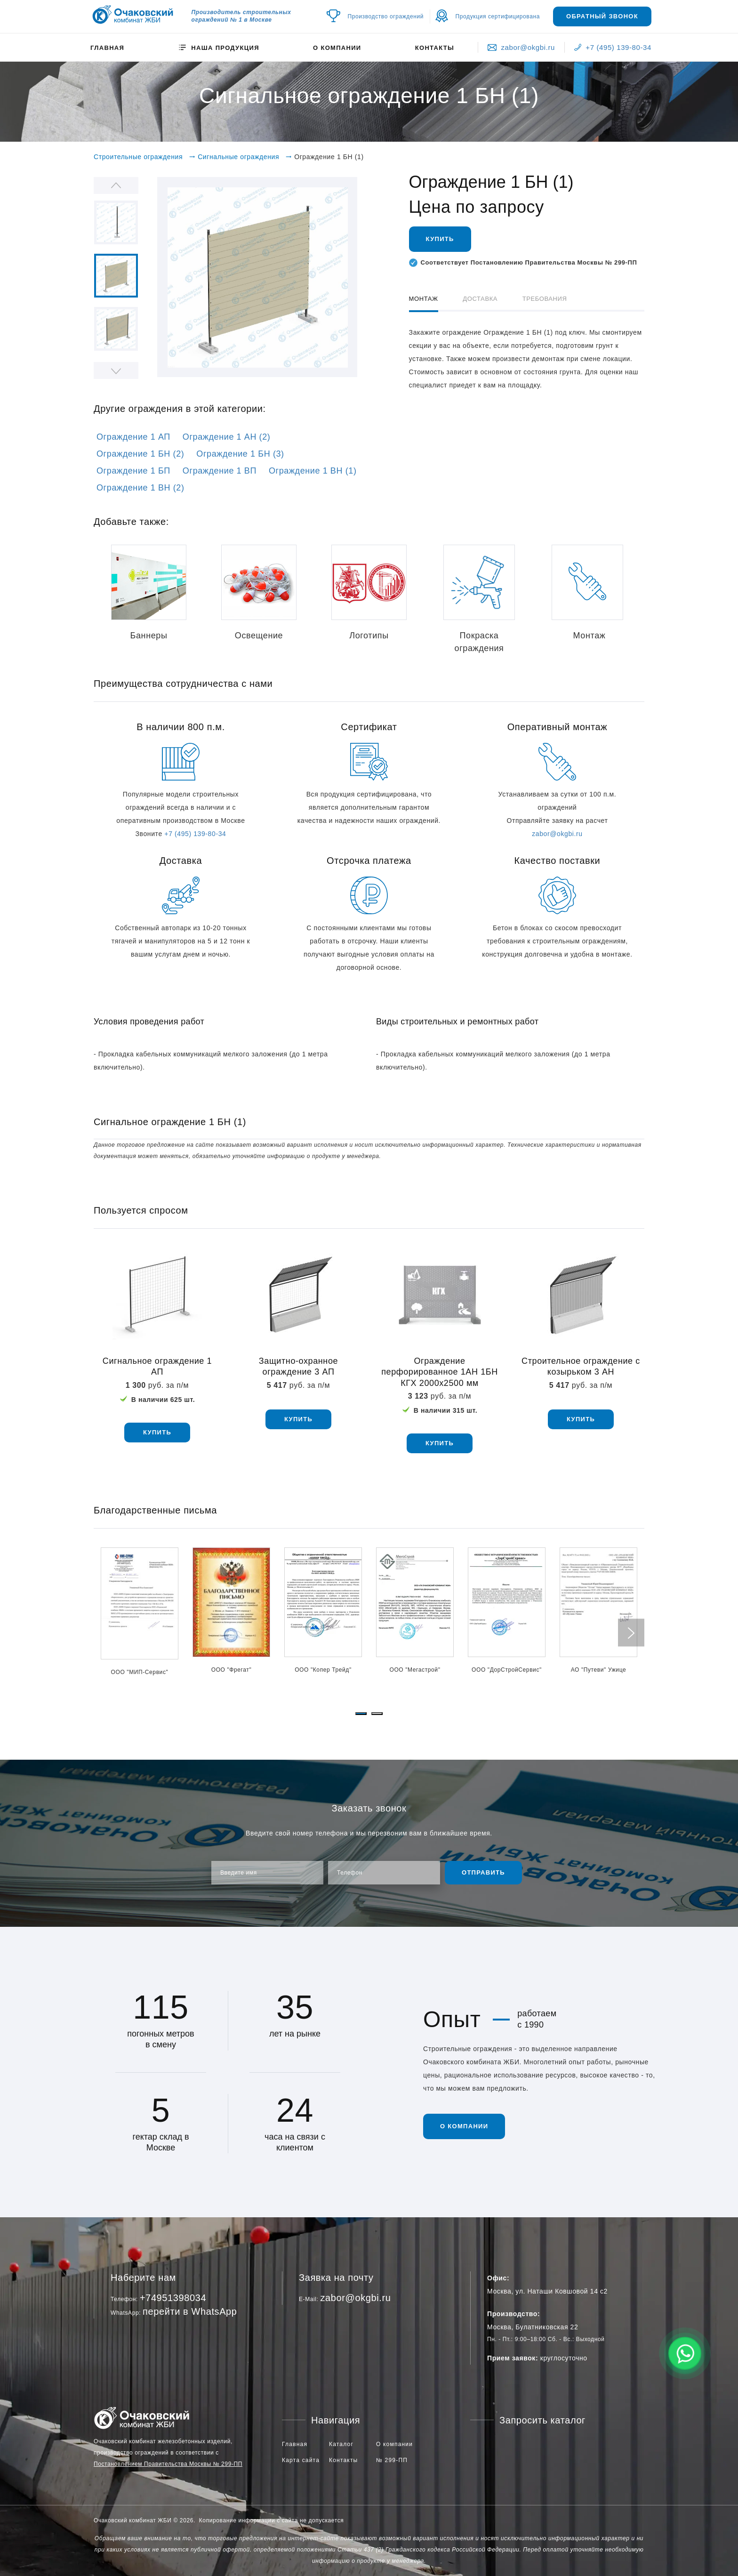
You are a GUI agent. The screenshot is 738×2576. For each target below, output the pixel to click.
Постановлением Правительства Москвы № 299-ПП (168, 2464)
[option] (257, 277)
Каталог (341, 2444)
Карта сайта (301, 2460)
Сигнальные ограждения (238, 157)
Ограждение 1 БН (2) (140, 454)
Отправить (483, 1872)
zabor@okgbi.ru (521, 47)
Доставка (480, 298)
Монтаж (423, 298)
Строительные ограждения (138, 157)
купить (157, 1432)
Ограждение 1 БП (133, 470)
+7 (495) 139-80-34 (612, 47)
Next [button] (116, 370)
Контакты (434, 47)
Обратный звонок (602, 16)
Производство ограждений (386, 16)
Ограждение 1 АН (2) (227, 437)
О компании (337, 47)
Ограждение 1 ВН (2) (140, 487)
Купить (440, 238)
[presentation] (631, 1632)
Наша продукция (218, 47)
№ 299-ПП (392, 2460)
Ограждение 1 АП (133, 437)
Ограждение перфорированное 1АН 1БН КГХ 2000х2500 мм (439, 1372)
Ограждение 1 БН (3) (240, 454)
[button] (361, 1713)
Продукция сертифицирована (498, 16)
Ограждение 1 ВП (220, 470)
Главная (107, 47)
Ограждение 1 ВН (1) (313, 470)
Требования (544, 298)
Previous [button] (116, 185)
